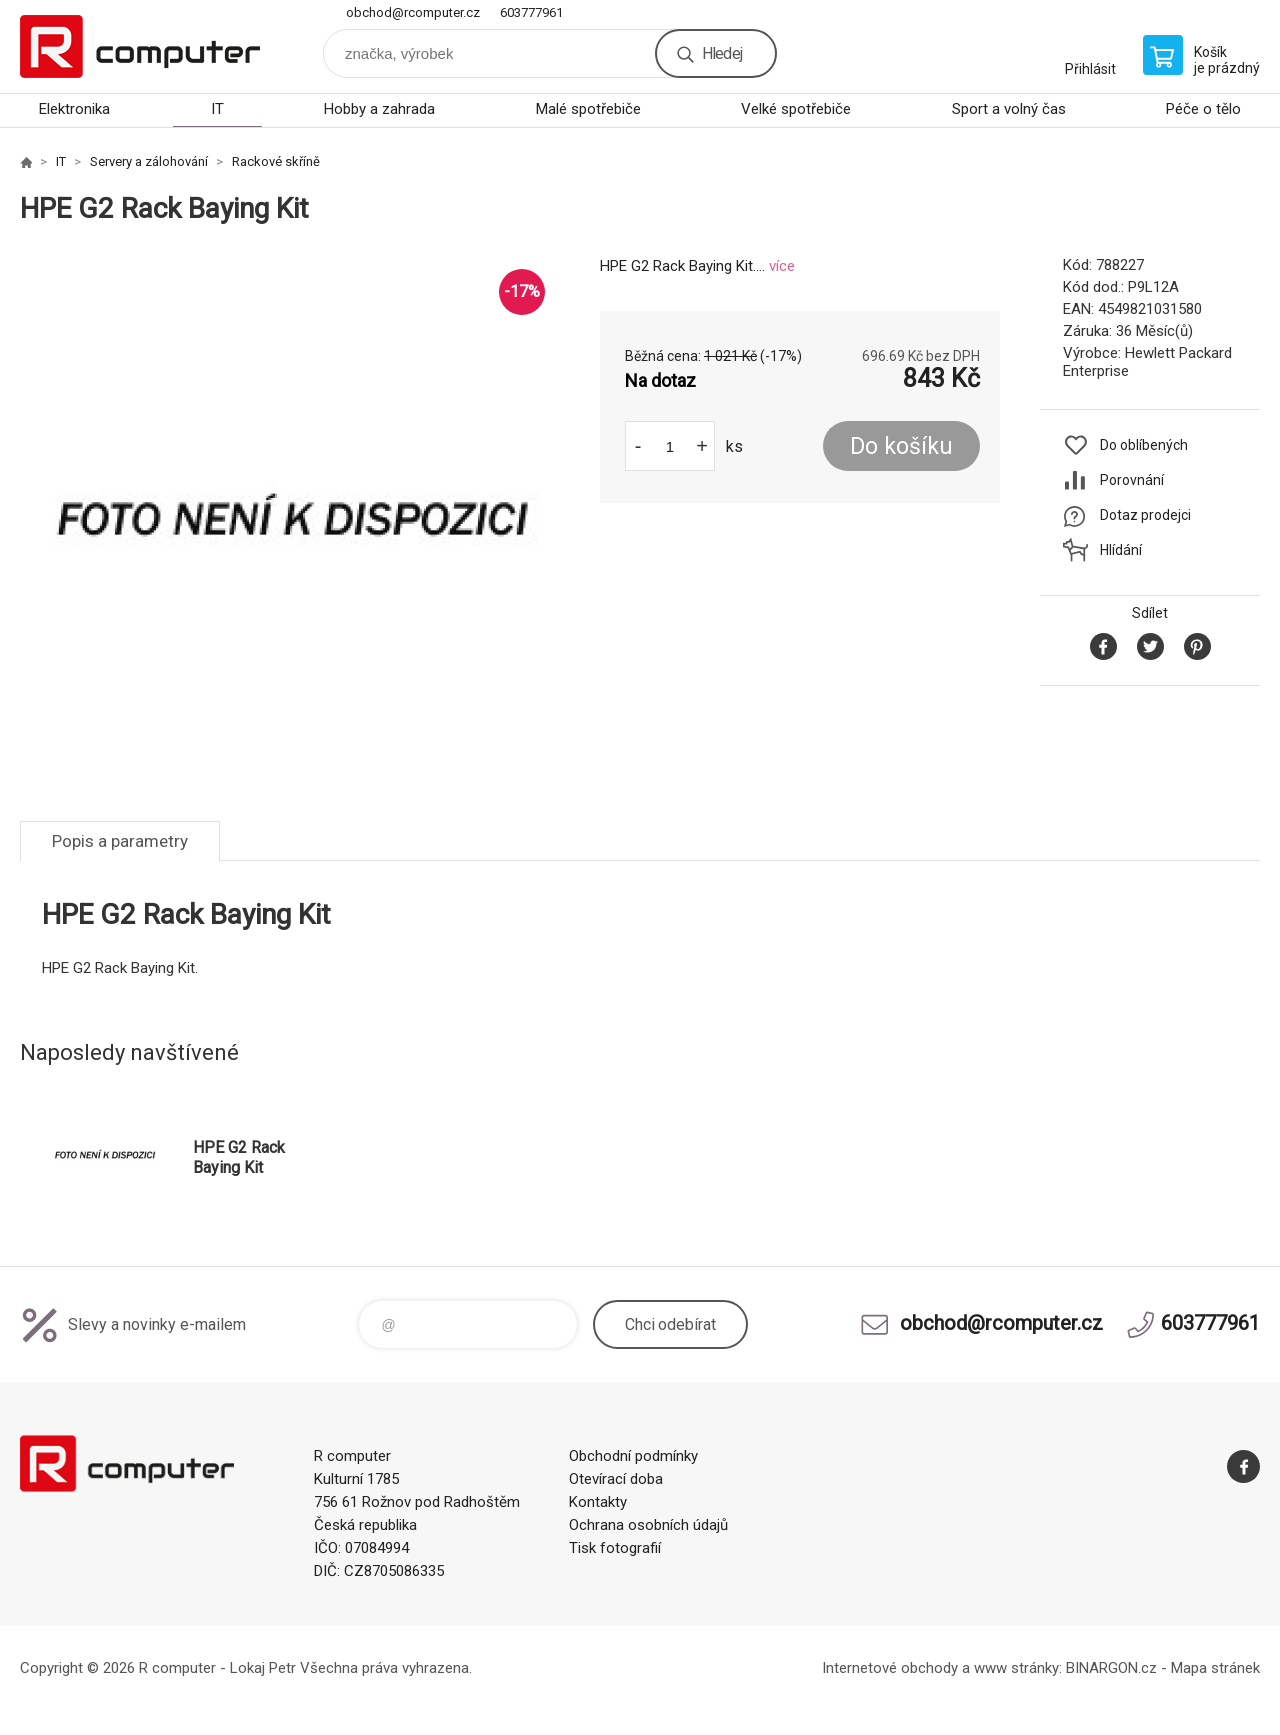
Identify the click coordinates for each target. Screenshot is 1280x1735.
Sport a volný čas (1009, 109)
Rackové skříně (276, 161)
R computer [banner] (140, 46)
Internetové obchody (890, 1668)
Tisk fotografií (615, 1548)
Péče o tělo (1203, 109)
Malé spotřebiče (588, 109)
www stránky (1016, 1668)
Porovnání (1132, 480)
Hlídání (1121, 550)
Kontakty (598, 1502)
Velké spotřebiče (796, 109)
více (782, 266)
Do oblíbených (1144, 445)
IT (217, 109)
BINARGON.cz (1111, 1668)
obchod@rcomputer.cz (413, 12)
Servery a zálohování (149, 161)
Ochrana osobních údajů (648, 1525)
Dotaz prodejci (1145, 515)
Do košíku (901, 446)
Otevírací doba (616, 1479)
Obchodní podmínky (633, 1456)
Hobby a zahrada (379, 109)
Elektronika (74, 109)
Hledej (722, 53)
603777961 (531, 12)
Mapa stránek (1215, 1668)
